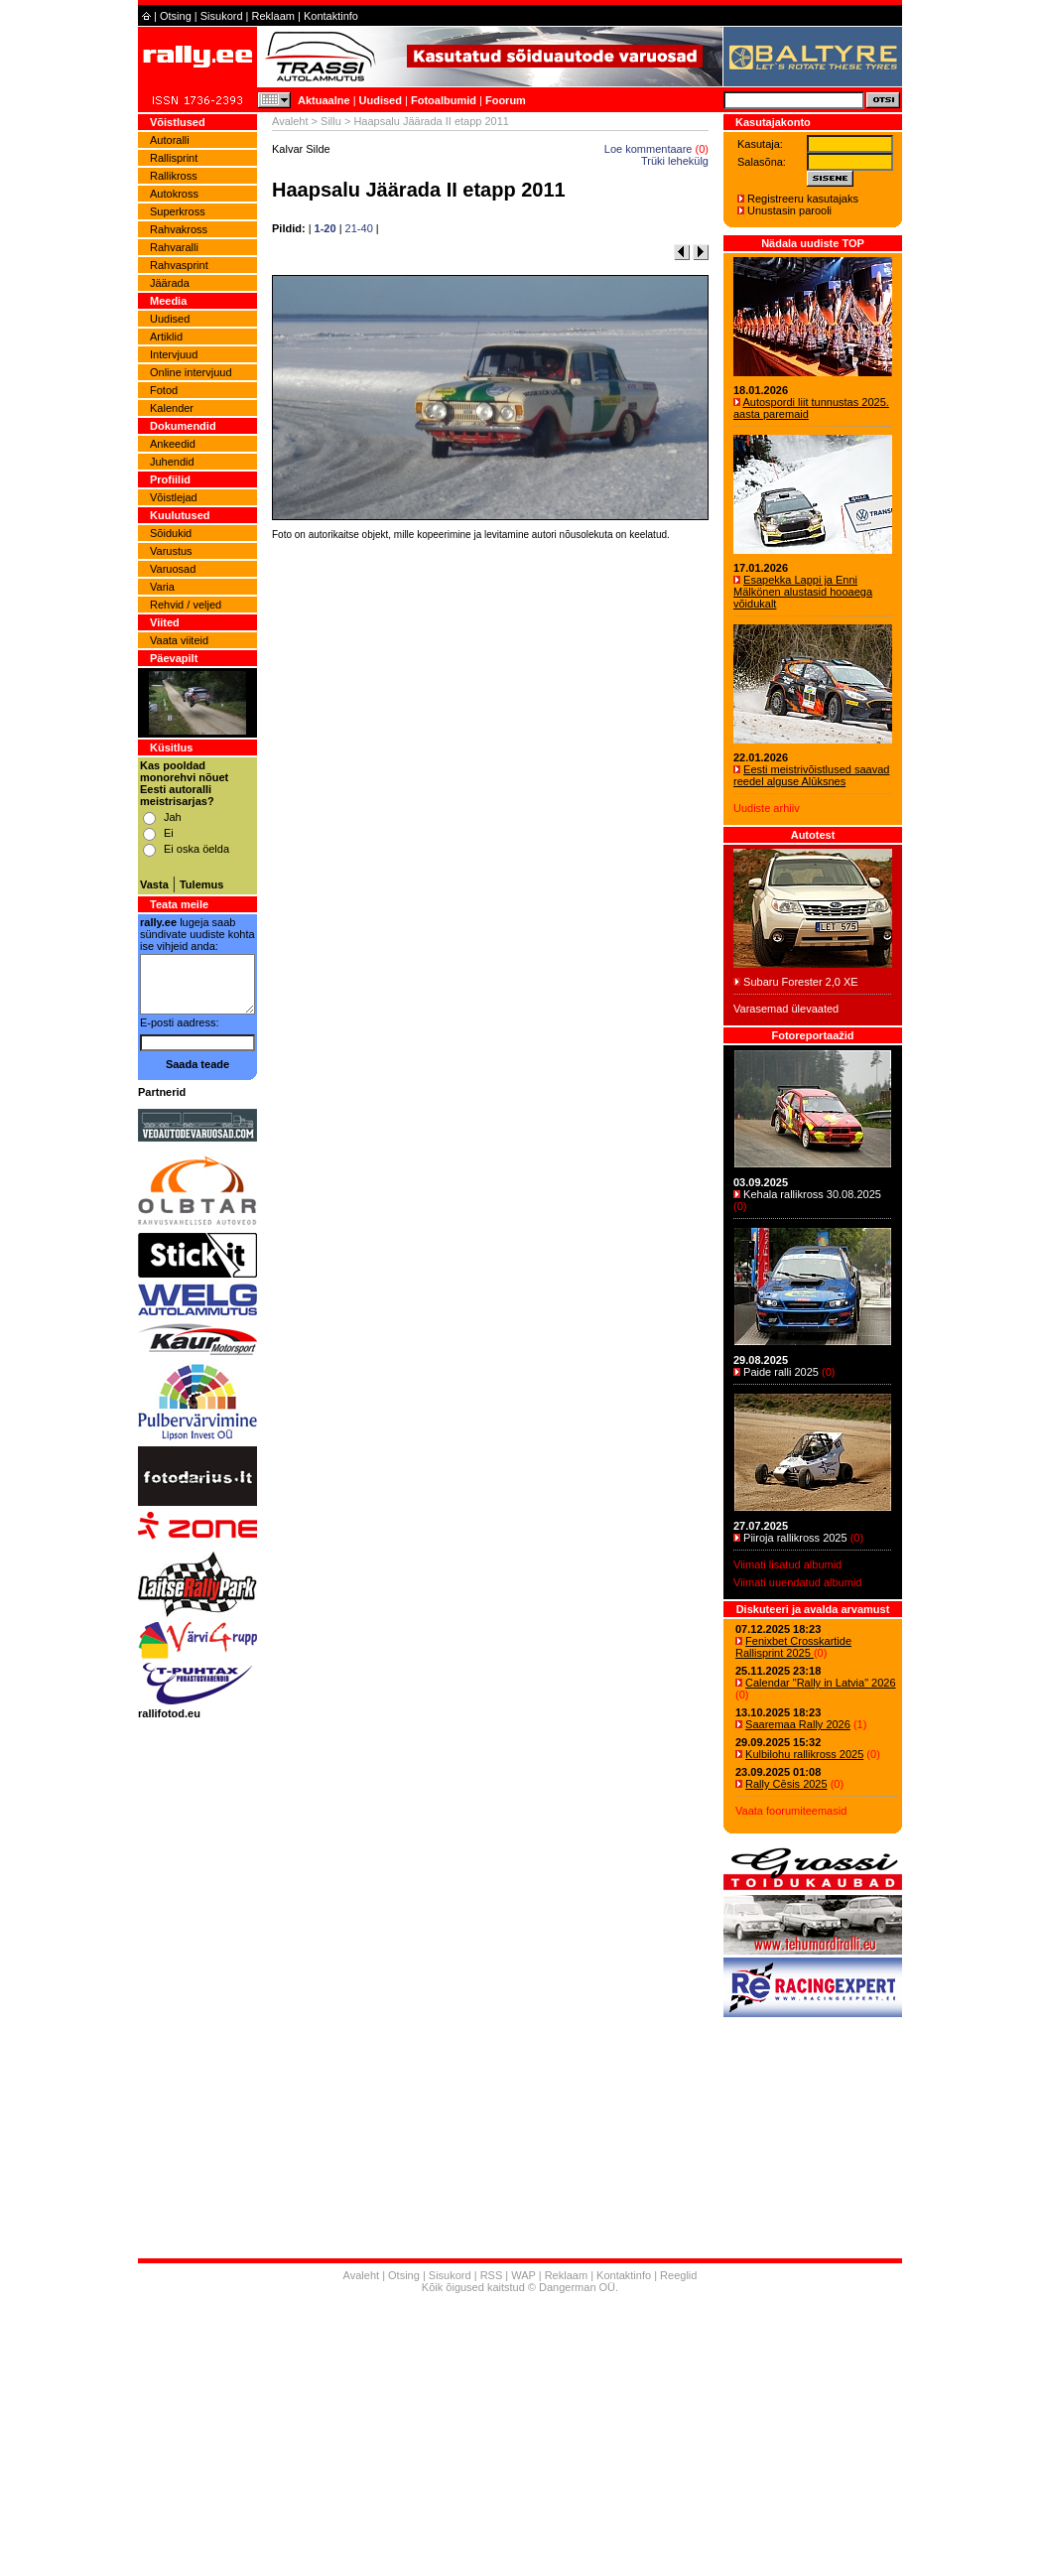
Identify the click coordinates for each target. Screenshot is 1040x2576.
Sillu (331, 121)
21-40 (359, 228)
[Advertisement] (490, 822)
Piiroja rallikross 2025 (795, 1538)
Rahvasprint (179, 265)
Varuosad (172, 569)
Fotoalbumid (443, 100)
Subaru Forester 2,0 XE (800, 982)
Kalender (172, 408)
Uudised (380, 100)
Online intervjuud (191, 372)
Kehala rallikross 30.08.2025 (812, 1194)
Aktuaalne (324, 100)
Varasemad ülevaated (786, 1009)
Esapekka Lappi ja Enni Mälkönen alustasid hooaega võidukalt (802, 592)
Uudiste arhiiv (766, 808)
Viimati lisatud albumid (787, 1564)
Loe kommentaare (648, 149)
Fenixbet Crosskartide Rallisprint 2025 (793, 1647)
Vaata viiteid (179, 640)
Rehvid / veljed (185, 604)
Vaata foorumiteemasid (790, 1811)
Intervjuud (173, 354)
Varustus (171, 551)
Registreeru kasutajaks (802, 198)
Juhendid (172, 462)
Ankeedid (172, 444)
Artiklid (166, 336)
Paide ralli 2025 (781, 1372)
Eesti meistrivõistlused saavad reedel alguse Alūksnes (811, 775)
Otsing (176, 16)
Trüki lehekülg (675, 161)
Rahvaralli (174, 247)
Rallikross (173, 176)
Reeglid (678, 2275)
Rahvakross (178, 229)
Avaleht (290, 121)
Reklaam (273, 16)
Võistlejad (173, 497)
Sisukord (221, 16)
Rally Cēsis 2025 (786, 1784)
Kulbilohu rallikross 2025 (804, 1754)
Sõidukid (171, 533)
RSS (491, 2275)
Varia (162, 587)
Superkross (177, 211)
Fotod (164, 390)
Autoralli (170, 140)
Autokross (174, 194)
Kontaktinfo (331, 16)
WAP (523, 2275)
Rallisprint (173, 158)
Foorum (505, 100)
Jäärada (170, 283)
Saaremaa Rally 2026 (797, 1724)
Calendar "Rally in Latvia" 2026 (820, 1683)
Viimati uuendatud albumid (797, 1582)
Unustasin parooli (789, 210)
